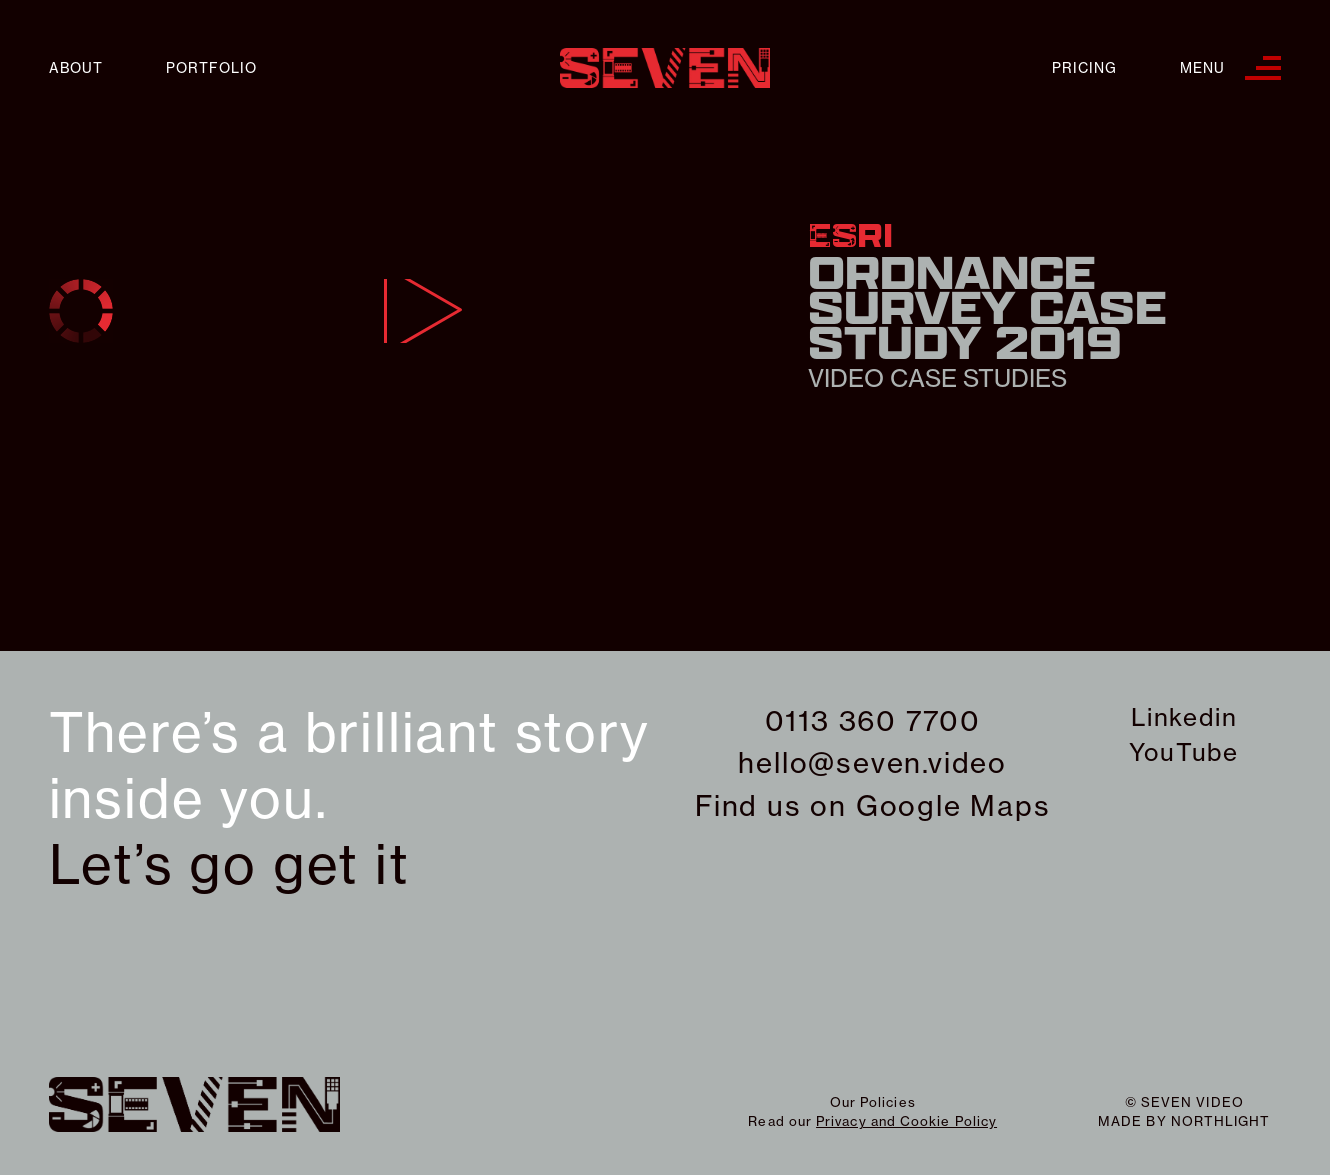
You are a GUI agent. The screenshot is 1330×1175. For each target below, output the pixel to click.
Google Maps (953, 805)
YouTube (1184, 752)
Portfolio (211, 68)
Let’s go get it (229, 865)
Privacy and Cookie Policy (906, 1121)
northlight (1221, 1121)
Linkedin (1184, 717)
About (76, 68)
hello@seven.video (872, 762)
